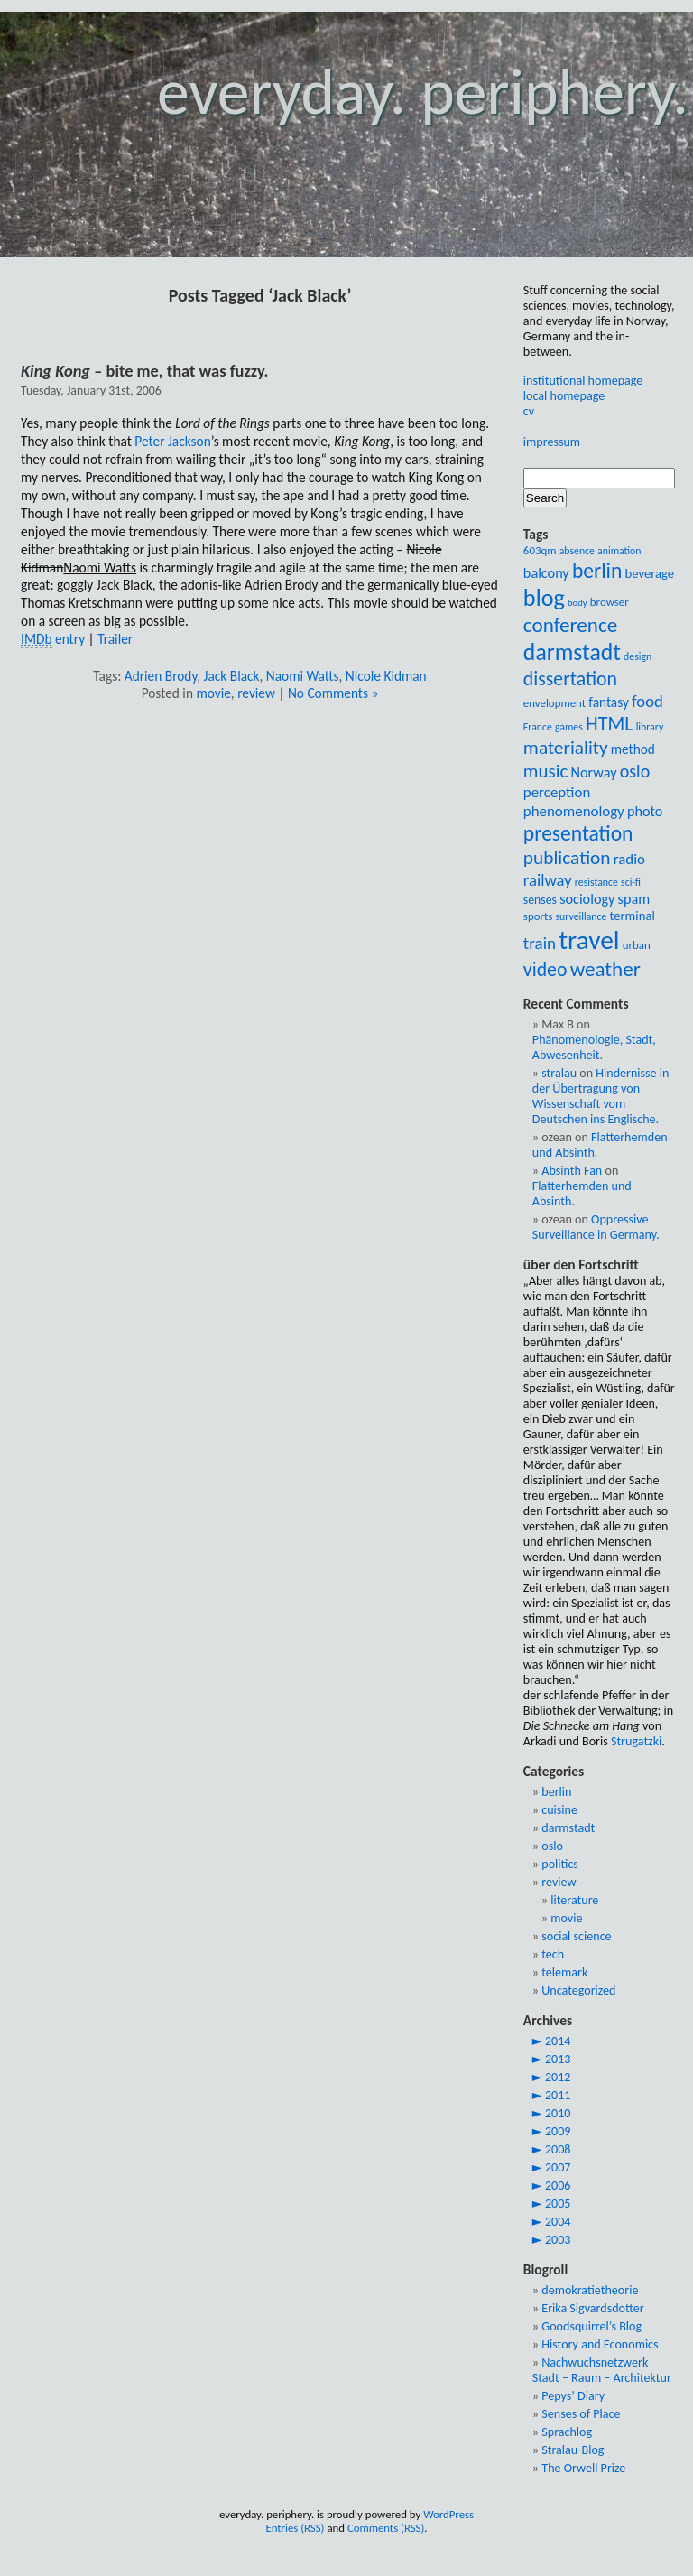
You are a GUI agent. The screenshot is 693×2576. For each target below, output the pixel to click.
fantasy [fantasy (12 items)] (608, 702)
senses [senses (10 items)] (540, 899)
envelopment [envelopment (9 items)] (554, 703)
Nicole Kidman (386, 675)
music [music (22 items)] (545, 771)
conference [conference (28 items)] (570, 624)
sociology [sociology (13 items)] (586, 898)
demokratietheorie (589, 2290)
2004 (558, 2221)
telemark (564, 1972)
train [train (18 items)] (539, 943)
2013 (558, 2059)
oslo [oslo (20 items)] (635, 771)
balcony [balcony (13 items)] (546, 572)
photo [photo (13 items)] (644, 811)
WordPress (448, 2514)
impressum (551, 442)
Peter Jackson (172, 441)
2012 (558, 2077)
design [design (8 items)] (637, 656)
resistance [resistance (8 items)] (596, 882)
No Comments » (333, 693)
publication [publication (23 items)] (567, 858)
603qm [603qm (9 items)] (540, 550)
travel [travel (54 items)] (589, 940)
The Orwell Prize (583, 2468)
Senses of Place (580, 2414)
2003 (558, 2239)
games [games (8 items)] (569, 727)
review (256, 693)
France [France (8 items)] (537, 727)
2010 (558, 2113)
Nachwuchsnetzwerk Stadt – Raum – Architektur (601, 2370)
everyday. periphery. (422, 91)
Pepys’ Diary (573, 2396)
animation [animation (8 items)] (619, 550)
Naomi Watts (302, 675)
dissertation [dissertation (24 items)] (570, 678)
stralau (559, 1073)
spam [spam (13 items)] (634, 898)
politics (559, 1864)
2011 (558, 2095)
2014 (558, 2041)
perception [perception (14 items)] (556, 792)
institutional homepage (582, 380)
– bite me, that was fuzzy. (144, 370)
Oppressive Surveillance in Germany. (596, 1227)
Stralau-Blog (572, 2450)
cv (528, 411)
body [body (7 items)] (577, 603)
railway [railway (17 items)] (547, 880)
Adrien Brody (161, 675)
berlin (556, 1791)
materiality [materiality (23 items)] (565, 747)
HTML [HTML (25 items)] (609, 723)
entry (53, 639)
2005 (558, 2203)
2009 (558, 2131)
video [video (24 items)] (545, 969)
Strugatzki (636, 1741)
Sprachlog (566, 2432)
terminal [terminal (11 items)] (631, 915)
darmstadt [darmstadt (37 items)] (572, 651)
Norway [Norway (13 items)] (593, 772)
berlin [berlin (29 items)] (597, 570)
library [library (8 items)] (650, 727)
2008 (558, 2149)
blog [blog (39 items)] (544, 597)
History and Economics (599, 2344)
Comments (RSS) (385, 2527)
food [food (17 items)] (647, 701)
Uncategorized (578, 1990)
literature (574, 1900)
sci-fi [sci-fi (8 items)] (631, 882)
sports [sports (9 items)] (537, 916)
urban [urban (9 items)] (637, 945)
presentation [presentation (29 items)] (578, 833)
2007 (558, 2167)
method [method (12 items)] (633, 749)
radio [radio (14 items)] (629, 859)
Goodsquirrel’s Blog (591, 2326)
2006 (558, 2185)
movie (213, 693)
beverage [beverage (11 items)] (650, 573)
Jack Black (232, 675)
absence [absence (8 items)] (577, 550)
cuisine (559, 1810)
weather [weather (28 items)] (605, 968)
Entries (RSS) (294, 2527)
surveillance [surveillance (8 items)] (580, 916)
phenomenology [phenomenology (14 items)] (573, 811)
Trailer (115, 638)
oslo (552, 1846)
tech (552, 1954)
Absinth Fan (571, 1170)
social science (576, 1936)
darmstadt (568, 1828)
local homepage (564, 396)
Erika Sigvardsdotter (592, 2308)
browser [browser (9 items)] (609, 602)
